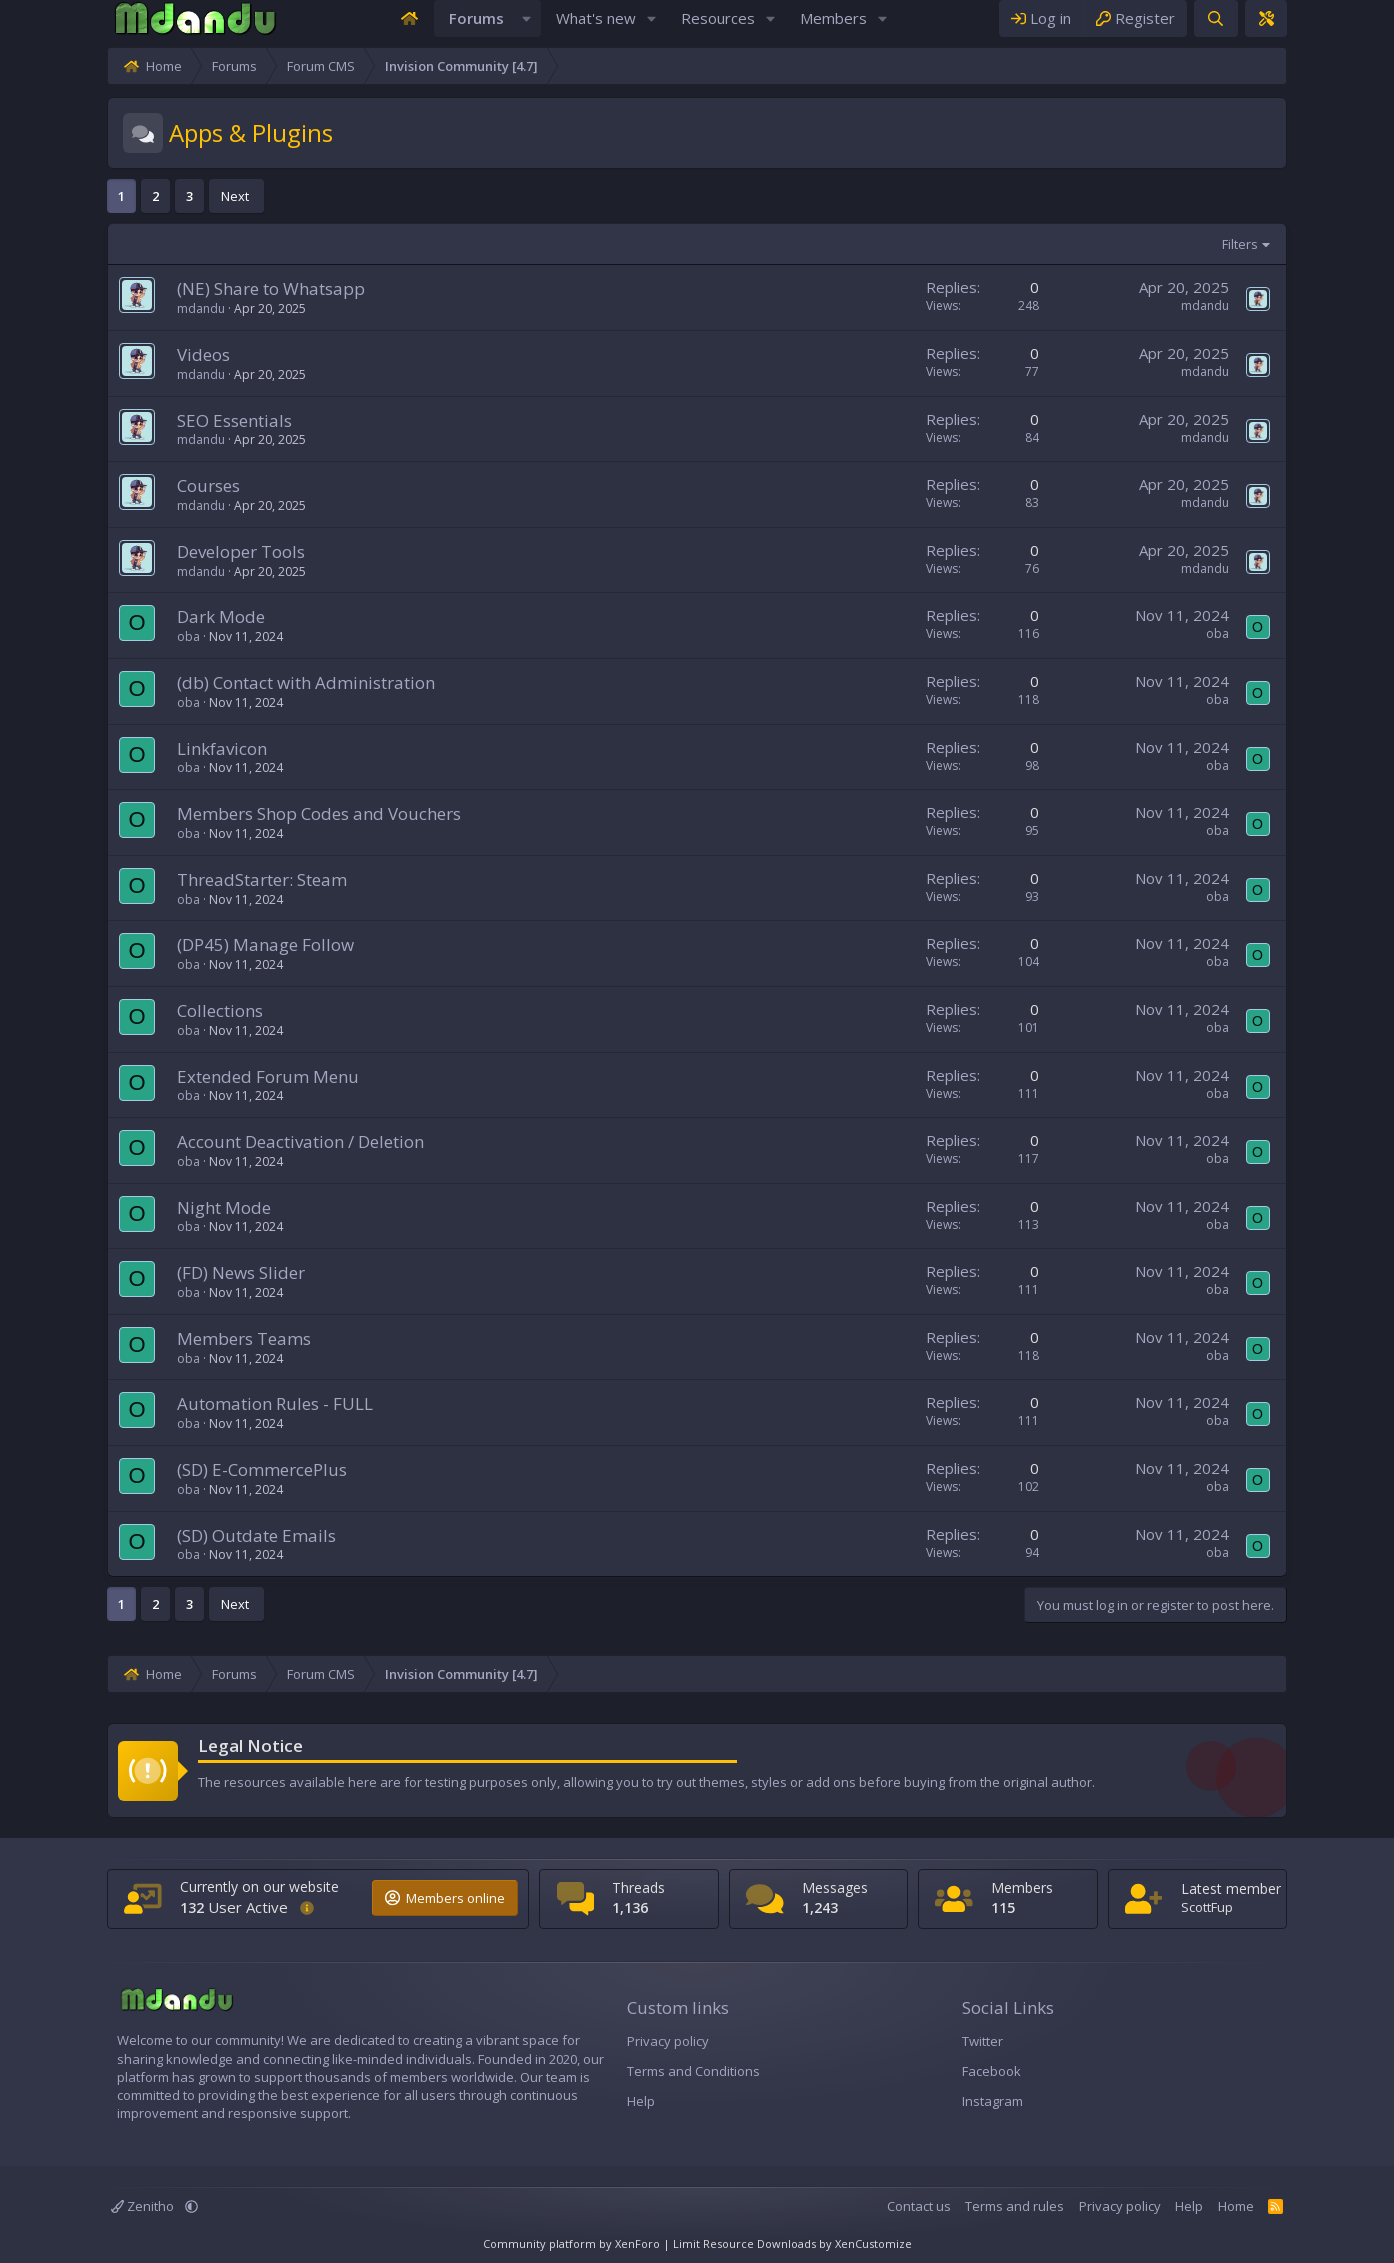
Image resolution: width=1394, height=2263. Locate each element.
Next (138, 216)
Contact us (1016, 2207)
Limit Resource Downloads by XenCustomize (792, 2243)
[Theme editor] (1363, 28)
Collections (123, 1030)
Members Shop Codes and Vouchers (222, 833)
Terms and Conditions (661, 2072)
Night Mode (127, 1227)
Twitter (1014, 2041)
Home (1333, 2207)
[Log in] (1138, 28)
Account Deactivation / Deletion (203, 1161)
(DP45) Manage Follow (168, 964)
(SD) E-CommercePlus (165, 1489)
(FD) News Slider (144, 1292)
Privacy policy (636, 2041)
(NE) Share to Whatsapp (174, 308)
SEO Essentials (137, 440)
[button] (527, 28)
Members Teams (147, 1358)
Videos (106, 374)
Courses (111, 505)
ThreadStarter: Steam (165, 899)
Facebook (1023, 2072)
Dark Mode (124, 636)
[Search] (1312, 28)
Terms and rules (1111, 2207)
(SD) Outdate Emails (159, 1555)
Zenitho (47, 2207)
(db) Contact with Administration (209, 702)
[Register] (1232, 28)
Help (609, 2102)
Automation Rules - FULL (178, 1423)
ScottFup (1278, 1908)
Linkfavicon (125, 768)
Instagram (1024, 2102)
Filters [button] (1337, 264)
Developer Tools (144, 571)
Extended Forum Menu (171, 1096)
